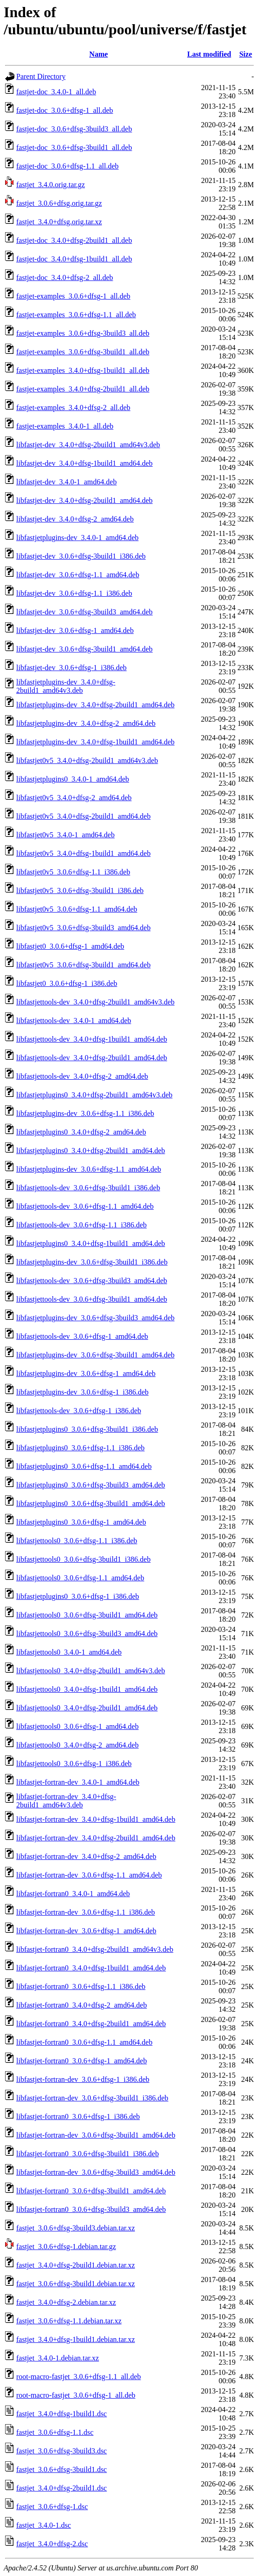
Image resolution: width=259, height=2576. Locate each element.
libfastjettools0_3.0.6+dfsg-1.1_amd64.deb (80, 1578)
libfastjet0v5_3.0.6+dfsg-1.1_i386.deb (73, 872)
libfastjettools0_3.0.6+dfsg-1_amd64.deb (77, 1726)
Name (98, 54)
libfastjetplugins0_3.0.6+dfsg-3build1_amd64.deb (90, 1503)
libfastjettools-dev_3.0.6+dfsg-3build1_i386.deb (88, 1188)
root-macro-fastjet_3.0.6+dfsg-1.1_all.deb (78, 2376)
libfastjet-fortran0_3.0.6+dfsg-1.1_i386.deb (80, 1986)
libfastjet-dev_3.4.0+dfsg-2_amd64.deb (75, 519)
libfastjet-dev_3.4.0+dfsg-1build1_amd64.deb (84, 463)
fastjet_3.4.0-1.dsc (43, 2525)
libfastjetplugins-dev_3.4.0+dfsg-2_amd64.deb (85, 723)
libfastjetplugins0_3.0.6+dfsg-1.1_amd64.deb (84, 1466)
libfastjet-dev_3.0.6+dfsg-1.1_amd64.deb (77, 575)
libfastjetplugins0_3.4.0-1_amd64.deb (72, 779)
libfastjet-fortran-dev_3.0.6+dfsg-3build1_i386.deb (92, 2098)
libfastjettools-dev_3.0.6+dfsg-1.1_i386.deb (81, 1225)
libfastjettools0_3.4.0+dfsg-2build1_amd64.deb (87, 1708)
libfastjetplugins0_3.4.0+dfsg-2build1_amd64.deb (90, 1150)
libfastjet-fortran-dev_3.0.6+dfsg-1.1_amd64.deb (89, 1875)
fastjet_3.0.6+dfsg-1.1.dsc (54, 2432)
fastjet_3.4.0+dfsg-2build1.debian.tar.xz (75, 2265)
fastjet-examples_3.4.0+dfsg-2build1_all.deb (82, 389)
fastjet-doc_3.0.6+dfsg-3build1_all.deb (74, 147)
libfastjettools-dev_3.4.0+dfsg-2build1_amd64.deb (91, 1058)
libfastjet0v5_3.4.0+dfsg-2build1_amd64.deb (83, 816)
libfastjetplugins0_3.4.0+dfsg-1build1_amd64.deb (90, 1243)
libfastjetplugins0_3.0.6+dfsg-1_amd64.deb (81, 1522)
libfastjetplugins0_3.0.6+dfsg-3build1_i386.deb (87, 1429)
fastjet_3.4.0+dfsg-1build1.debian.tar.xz (75, 2339)
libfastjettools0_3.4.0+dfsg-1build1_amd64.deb (87, 1689)
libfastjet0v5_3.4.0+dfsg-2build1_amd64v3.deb (87, 760)
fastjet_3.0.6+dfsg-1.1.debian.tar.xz (69, 2321)
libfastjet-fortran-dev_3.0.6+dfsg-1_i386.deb (82, 2079)
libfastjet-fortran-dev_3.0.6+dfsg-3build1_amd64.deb (95, 2135)
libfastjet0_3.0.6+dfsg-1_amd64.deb (70, 946)
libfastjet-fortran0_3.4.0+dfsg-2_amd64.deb (81, 2005)
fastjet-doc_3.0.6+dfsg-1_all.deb (64, 110)
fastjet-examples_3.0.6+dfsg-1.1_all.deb (76, 315)
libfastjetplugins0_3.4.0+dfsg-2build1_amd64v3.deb (94, 1095)
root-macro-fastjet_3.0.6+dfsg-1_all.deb (76, 2395)
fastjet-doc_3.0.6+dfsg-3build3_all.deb (74, 129)
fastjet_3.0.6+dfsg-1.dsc (52, 2507)
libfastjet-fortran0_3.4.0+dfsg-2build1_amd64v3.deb (94, 1949)
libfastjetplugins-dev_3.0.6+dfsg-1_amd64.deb (85, 1373)
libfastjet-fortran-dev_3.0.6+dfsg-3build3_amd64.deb (95, 2172)
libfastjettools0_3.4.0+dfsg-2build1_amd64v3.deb (90, 1671)
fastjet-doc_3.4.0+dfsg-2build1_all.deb (74, 240)
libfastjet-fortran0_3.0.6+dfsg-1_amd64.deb (81, 2061)
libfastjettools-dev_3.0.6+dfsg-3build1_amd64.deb (91, 1299)
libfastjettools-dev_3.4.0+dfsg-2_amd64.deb (82, 1076)
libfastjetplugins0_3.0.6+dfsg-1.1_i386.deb (80, 1448)
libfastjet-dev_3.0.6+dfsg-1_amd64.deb (75, 630)
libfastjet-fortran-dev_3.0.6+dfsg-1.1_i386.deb (85, 1912)
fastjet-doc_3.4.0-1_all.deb (56, 92)
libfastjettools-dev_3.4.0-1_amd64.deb (73, 1020)
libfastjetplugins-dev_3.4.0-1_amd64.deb (77, 537)
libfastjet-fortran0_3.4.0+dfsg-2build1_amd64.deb (91, 2024)
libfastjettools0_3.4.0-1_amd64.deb (69, 1652)
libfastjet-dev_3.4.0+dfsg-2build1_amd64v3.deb (88, 445)
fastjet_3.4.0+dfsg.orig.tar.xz (59, 222)
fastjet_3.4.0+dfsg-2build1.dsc (61, 2488)
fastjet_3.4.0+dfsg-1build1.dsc (61, 2414)
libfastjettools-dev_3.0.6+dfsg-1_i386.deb (78, 1411)
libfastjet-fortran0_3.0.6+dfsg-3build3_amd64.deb (91, 2209)
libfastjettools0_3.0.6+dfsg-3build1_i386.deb (83, 1559)
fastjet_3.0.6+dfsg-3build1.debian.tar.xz (75, 2284)
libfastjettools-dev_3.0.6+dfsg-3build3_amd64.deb (91, 1281)
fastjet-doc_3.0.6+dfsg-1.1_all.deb (67, 166)
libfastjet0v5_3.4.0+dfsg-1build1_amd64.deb (83, 853)
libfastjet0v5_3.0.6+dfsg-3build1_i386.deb (79, 890)
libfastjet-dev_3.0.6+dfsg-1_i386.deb (71, 668)
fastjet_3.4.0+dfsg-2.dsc (52, 2544)
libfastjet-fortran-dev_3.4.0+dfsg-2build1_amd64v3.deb (66, 1801)
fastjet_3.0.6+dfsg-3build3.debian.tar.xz (75, 2228)
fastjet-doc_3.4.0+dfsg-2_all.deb (64, 277)
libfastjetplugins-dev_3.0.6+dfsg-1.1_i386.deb (85, 1113)
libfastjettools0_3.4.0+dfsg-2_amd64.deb (77, 1745)
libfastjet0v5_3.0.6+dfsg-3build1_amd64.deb (83, 965)
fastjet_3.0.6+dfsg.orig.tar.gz (59, 203)
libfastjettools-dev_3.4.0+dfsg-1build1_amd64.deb (91, 1039)
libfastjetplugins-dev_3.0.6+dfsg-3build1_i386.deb (92, 1262)
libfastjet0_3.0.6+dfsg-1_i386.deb (66, 983)
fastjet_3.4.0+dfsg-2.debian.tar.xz (66, 2302)
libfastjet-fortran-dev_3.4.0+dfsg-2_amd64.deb (86, 1856)
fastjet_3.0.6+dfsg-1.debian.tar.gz (66, 2246)
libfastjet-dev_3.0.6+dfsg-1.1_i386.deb (74, 593)
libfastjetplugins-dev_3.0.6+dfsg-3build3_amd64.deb (95, 1318)
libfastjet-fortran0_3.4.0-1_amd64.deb (73, 1894)
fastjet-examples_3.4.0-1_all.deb (64, 426)
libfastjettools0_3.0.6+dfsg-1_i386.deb (74, 1763)
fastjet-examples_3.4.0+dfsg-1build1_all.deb (82, 370)
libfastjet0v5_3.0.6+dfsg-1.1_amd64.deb (76, 909)
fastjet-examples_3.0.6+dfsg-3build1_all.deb (82, 352)
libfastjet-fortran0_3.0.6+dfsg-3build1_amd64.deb (91, 2191)
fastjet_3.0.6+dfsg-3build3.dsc (61, 2451)
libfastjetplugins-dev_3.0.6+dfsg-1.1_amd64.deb (88, 1169)
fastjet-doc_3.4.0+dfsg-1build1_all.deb (74, 259)
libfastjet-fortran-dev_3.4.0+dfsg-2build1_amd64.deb (95, 1838)
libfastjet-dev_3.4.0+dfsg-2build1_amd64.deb (84, 500)
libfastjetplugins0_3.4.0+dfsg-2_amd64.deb (81, 1132)
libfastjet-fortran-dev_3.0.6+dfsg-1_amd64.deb (86, 1931)
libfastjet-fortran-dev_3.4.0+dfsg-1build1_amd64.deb (95, 1819)
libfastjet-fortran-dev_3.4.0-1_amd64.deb (77, 1782)
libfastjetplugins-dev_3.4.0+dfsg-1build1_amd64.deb (95, 742)
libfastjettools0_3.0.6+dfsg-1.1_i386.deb (76, 1541)
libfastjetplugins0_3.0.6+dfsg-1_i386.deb (77, 1596)
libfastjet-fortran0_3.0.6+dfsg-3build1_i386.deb (87, 2154)
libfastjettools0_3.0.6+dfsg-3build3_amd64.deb (87, 1633)
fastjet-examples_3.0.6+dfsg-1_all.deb (73, 296)
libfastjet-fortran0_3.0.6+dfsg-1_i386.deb (78, 2116)
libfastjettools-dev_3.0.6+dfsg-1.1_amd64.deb (85, 1206)
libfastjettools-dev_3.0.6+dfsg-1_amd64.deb (82, 1336)
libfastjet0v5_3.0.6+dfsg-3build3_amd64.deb (83, 928)
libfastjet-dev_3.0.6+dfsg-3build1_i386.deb (81, 556)
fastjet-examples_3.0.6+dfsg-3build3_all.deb (82, 333)
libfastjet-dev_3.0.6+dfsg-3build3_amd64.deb (84, 612)
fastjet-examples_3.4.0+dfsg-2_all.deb (73, 407)
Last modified (209, 54)
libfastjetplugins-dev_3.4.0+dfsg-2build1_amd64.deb (95, 705)
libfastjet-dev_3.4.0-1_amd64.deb (66, 482)
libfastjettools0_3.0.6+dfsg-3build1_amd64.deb (87, 1615)
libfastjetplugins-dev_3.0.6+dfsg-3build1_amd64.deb (95, 1355)
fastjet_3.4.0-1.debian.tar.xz (57, 2358)
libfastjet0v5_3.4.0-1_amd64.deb (65, 835)
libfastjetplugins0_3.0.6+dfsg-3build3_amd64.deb (90, 1485)
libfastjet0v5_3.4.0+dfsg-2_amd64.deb (74, 798)
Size (245, 54)
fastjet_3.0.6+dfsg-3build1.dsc (61, 2469)
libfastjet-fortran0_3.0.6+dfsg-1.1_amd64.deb (84, 2042)
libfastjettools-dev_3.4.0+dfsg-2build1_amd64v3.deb (95, 1002)
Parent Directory (40, 76)
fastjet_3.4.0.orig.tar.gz (50, 185)
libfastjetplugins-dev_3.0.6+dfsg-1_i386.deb (82, 1392)
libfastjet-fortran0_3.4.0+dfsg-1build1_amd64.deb (91, 1968)
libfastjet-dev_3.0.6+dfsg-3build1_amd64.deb (84, 649)
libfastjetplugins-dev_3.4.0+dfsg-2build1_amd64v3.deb (65, 686)
